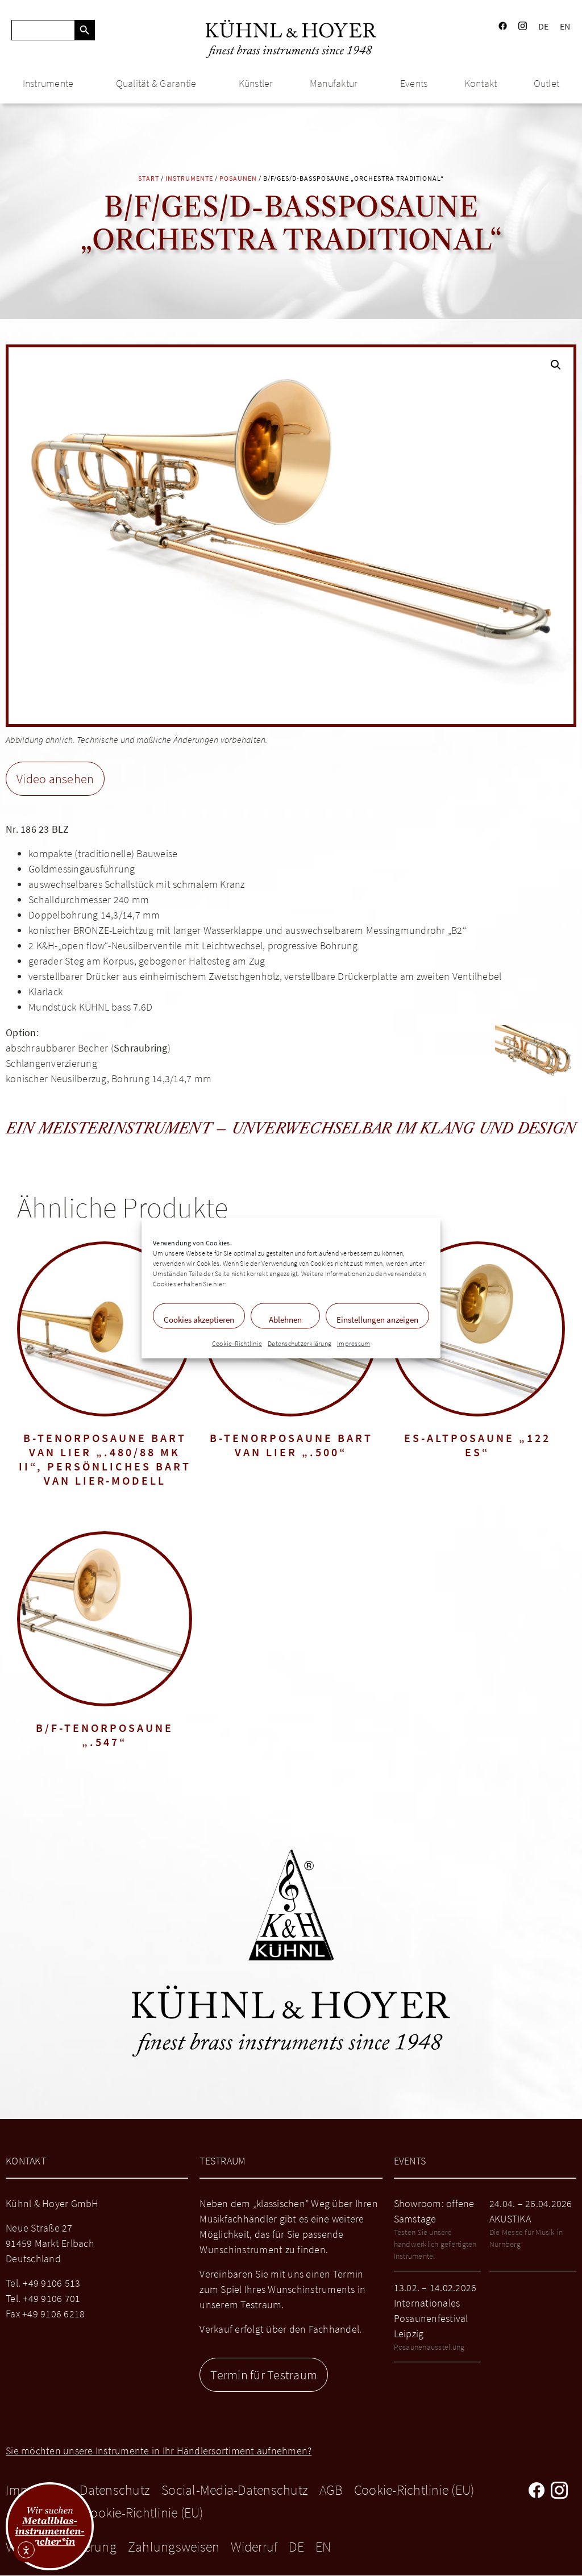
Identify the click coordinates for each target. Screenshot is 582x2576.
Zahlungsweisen (174, 2547)
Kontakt (480, 83)
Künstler (256, 83)
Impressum (353, 1343)
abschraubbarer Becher (57, 1047)
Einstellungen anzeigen (377, 1319)
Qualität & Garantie (159, 83)
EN (565, 26)
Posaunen (238, 178)
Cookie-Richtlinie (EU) (414, 2490)
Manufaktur (337, 83)
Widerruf (254, 2547)
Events (414, 83)
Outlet (547, 83)
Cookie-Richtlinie (237, 1343)
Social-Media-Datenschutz (234, 2490)
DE (543, 26)
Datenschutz (115, 2490)
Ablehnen (285, 1319)
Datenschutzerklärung (299, 1343)
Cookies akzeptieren (199, 1319)
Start (148, 178)
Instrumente (51, 83)
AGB (331, 2490)
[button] (556, 365)
